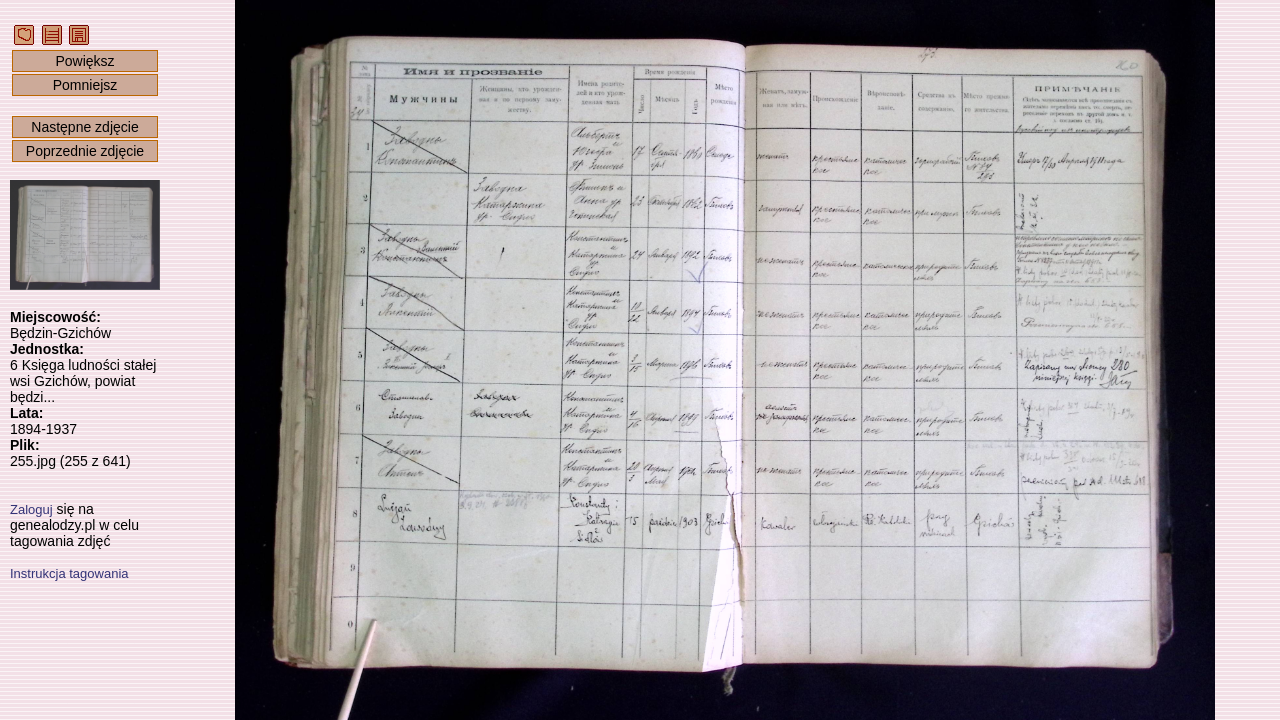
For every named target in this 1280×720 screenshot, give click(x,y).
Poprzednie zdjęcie (85, 151)
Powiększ (84, 61)
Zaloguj (31, 509)
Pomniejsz (85, 85)
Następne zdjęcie (84, 127)
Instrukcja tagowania (69, 573)
